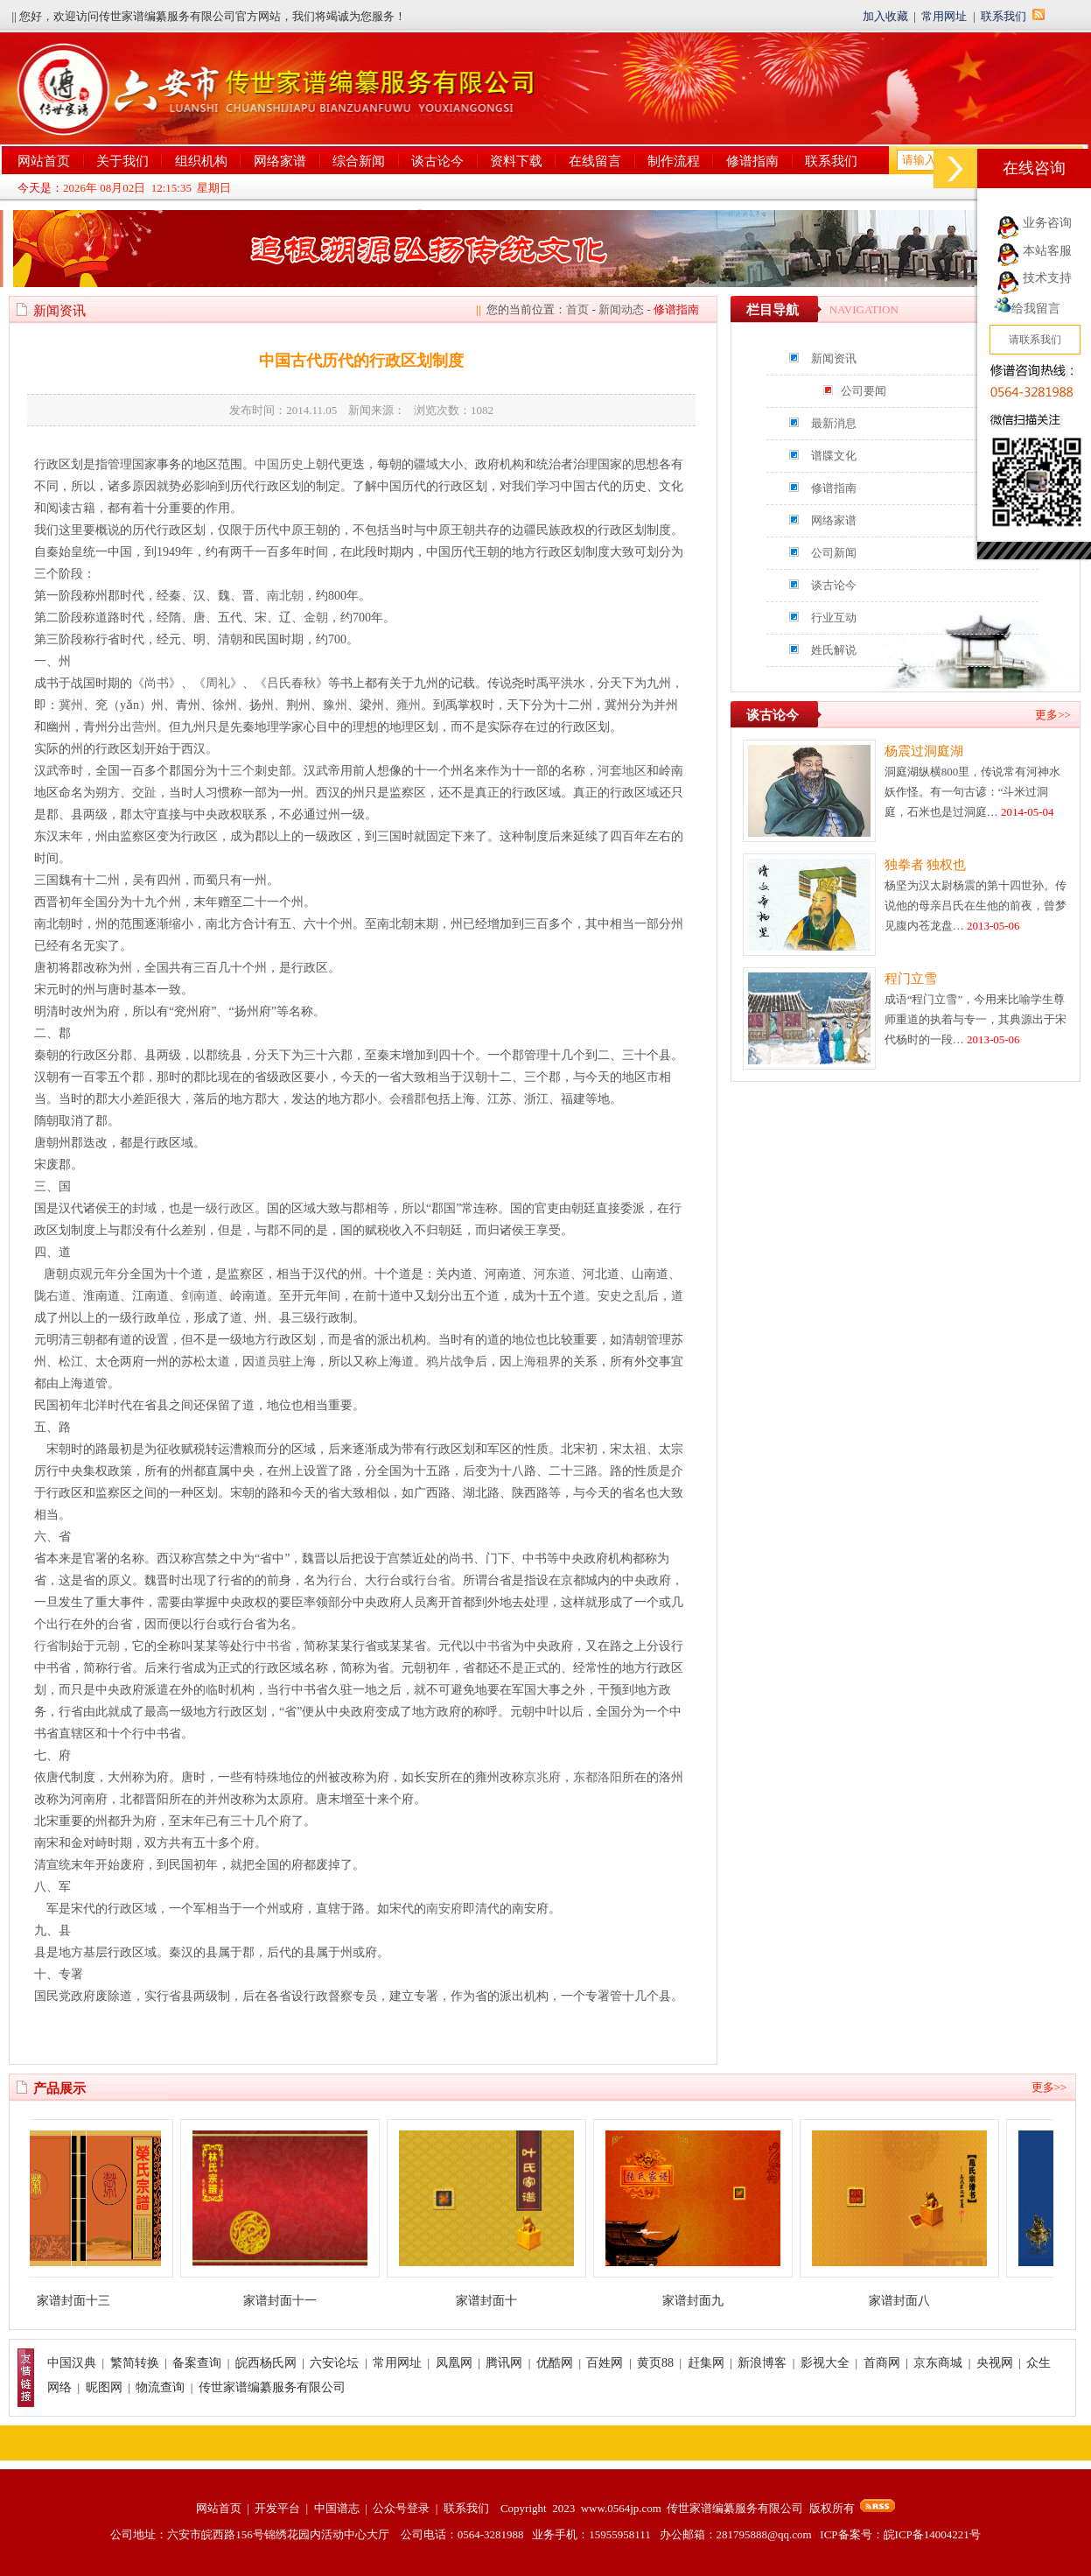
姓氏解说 (834, 649)
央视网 (994, 2362)
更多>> (1053, 714)
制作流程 (673, 161)
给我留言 (1027, 308)
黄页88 (655, 2362)
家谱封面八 (909, 2300)
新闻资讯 (834, 358)
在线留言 (595, 161)
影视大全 (825, 2362)
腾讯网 (504, 2362)
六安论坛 (334, 2362)
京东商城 (937, 2362)
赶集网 (706, 2362)
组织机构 (201, 161)
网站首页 (43, 161)
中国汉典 (71, 2362)
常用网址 (944, 16)
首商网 (882, 2362)
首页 (577, 309)
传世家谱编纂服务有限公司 (272, 2387)
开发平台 (277, 2508)
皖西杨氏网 (266, 2362)
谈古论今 (437, 161)
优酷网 (554, 2362)
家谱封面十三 (83, 2300)
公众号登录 (401, 2508)
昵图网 (104, 2387)
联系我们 (1003, 16)
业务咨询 (1047, 222)
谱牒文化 (834, 455)
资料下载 (516, 161)
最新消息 (834, 423)
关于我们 (122, 161)
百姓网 (604, 2362)
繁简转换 (134, 2362)
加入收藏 (885, 16)
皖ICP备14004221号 (932, 2534)
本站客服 (1047, 250)
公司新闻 (834, 552)
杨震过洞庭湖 (924, 751)
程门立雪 (911, 979)
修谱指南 (752, 161)
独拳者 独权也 (926, 865)
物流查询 (160, 2387)
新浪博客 (762, 2362)
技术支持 (1047, 277)
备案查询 (196, 2362)
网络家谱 (280, 161)
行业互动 (834, 617)
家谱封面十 (496, 2300)
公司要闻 (863, 390)
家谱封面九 (702, 2300)
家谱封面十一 (289, 2300)
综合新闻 (358, 161)
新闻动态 (621, 309)
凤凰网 (454, 2362)
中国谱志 (337, 2508)
